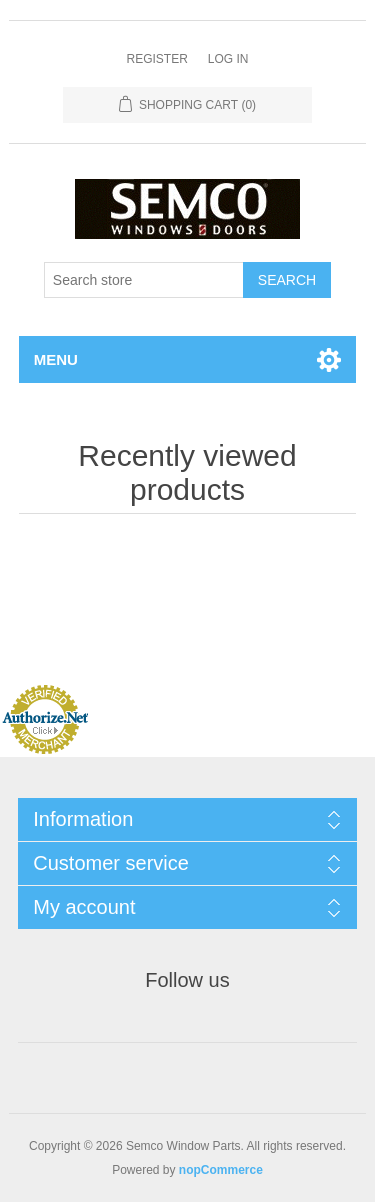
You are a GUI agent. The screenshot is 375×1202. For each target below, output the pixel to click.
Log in (228, 59)
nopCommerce (221, 1170)
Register (156, 59)
